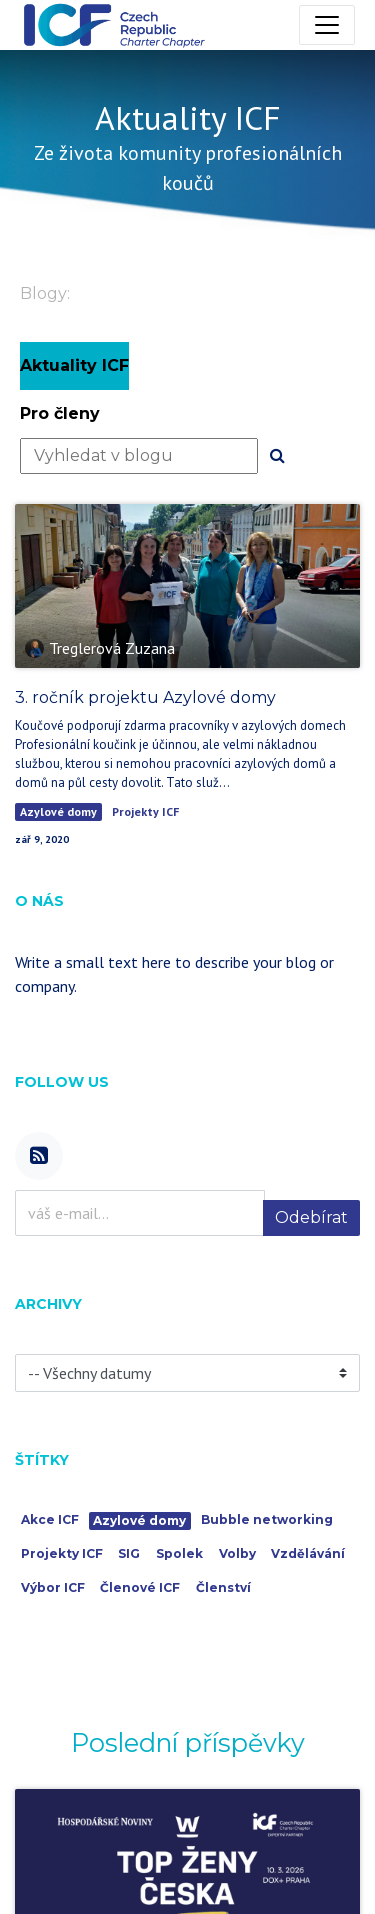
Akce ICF (50, 1519)
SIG (129, 1553)
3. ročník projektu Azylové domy (145, 697)
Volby (237, 1553)
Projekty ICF (145, 811)
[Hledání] (277, 456)
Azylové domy (58, 811)
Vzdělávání (308, 1553)
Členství (223, 1587)
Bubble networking (267, 1519)
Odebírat (311, 1217)
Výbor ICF (53, 1587)
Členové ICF (140, 1587)
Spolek (179, 1553)
